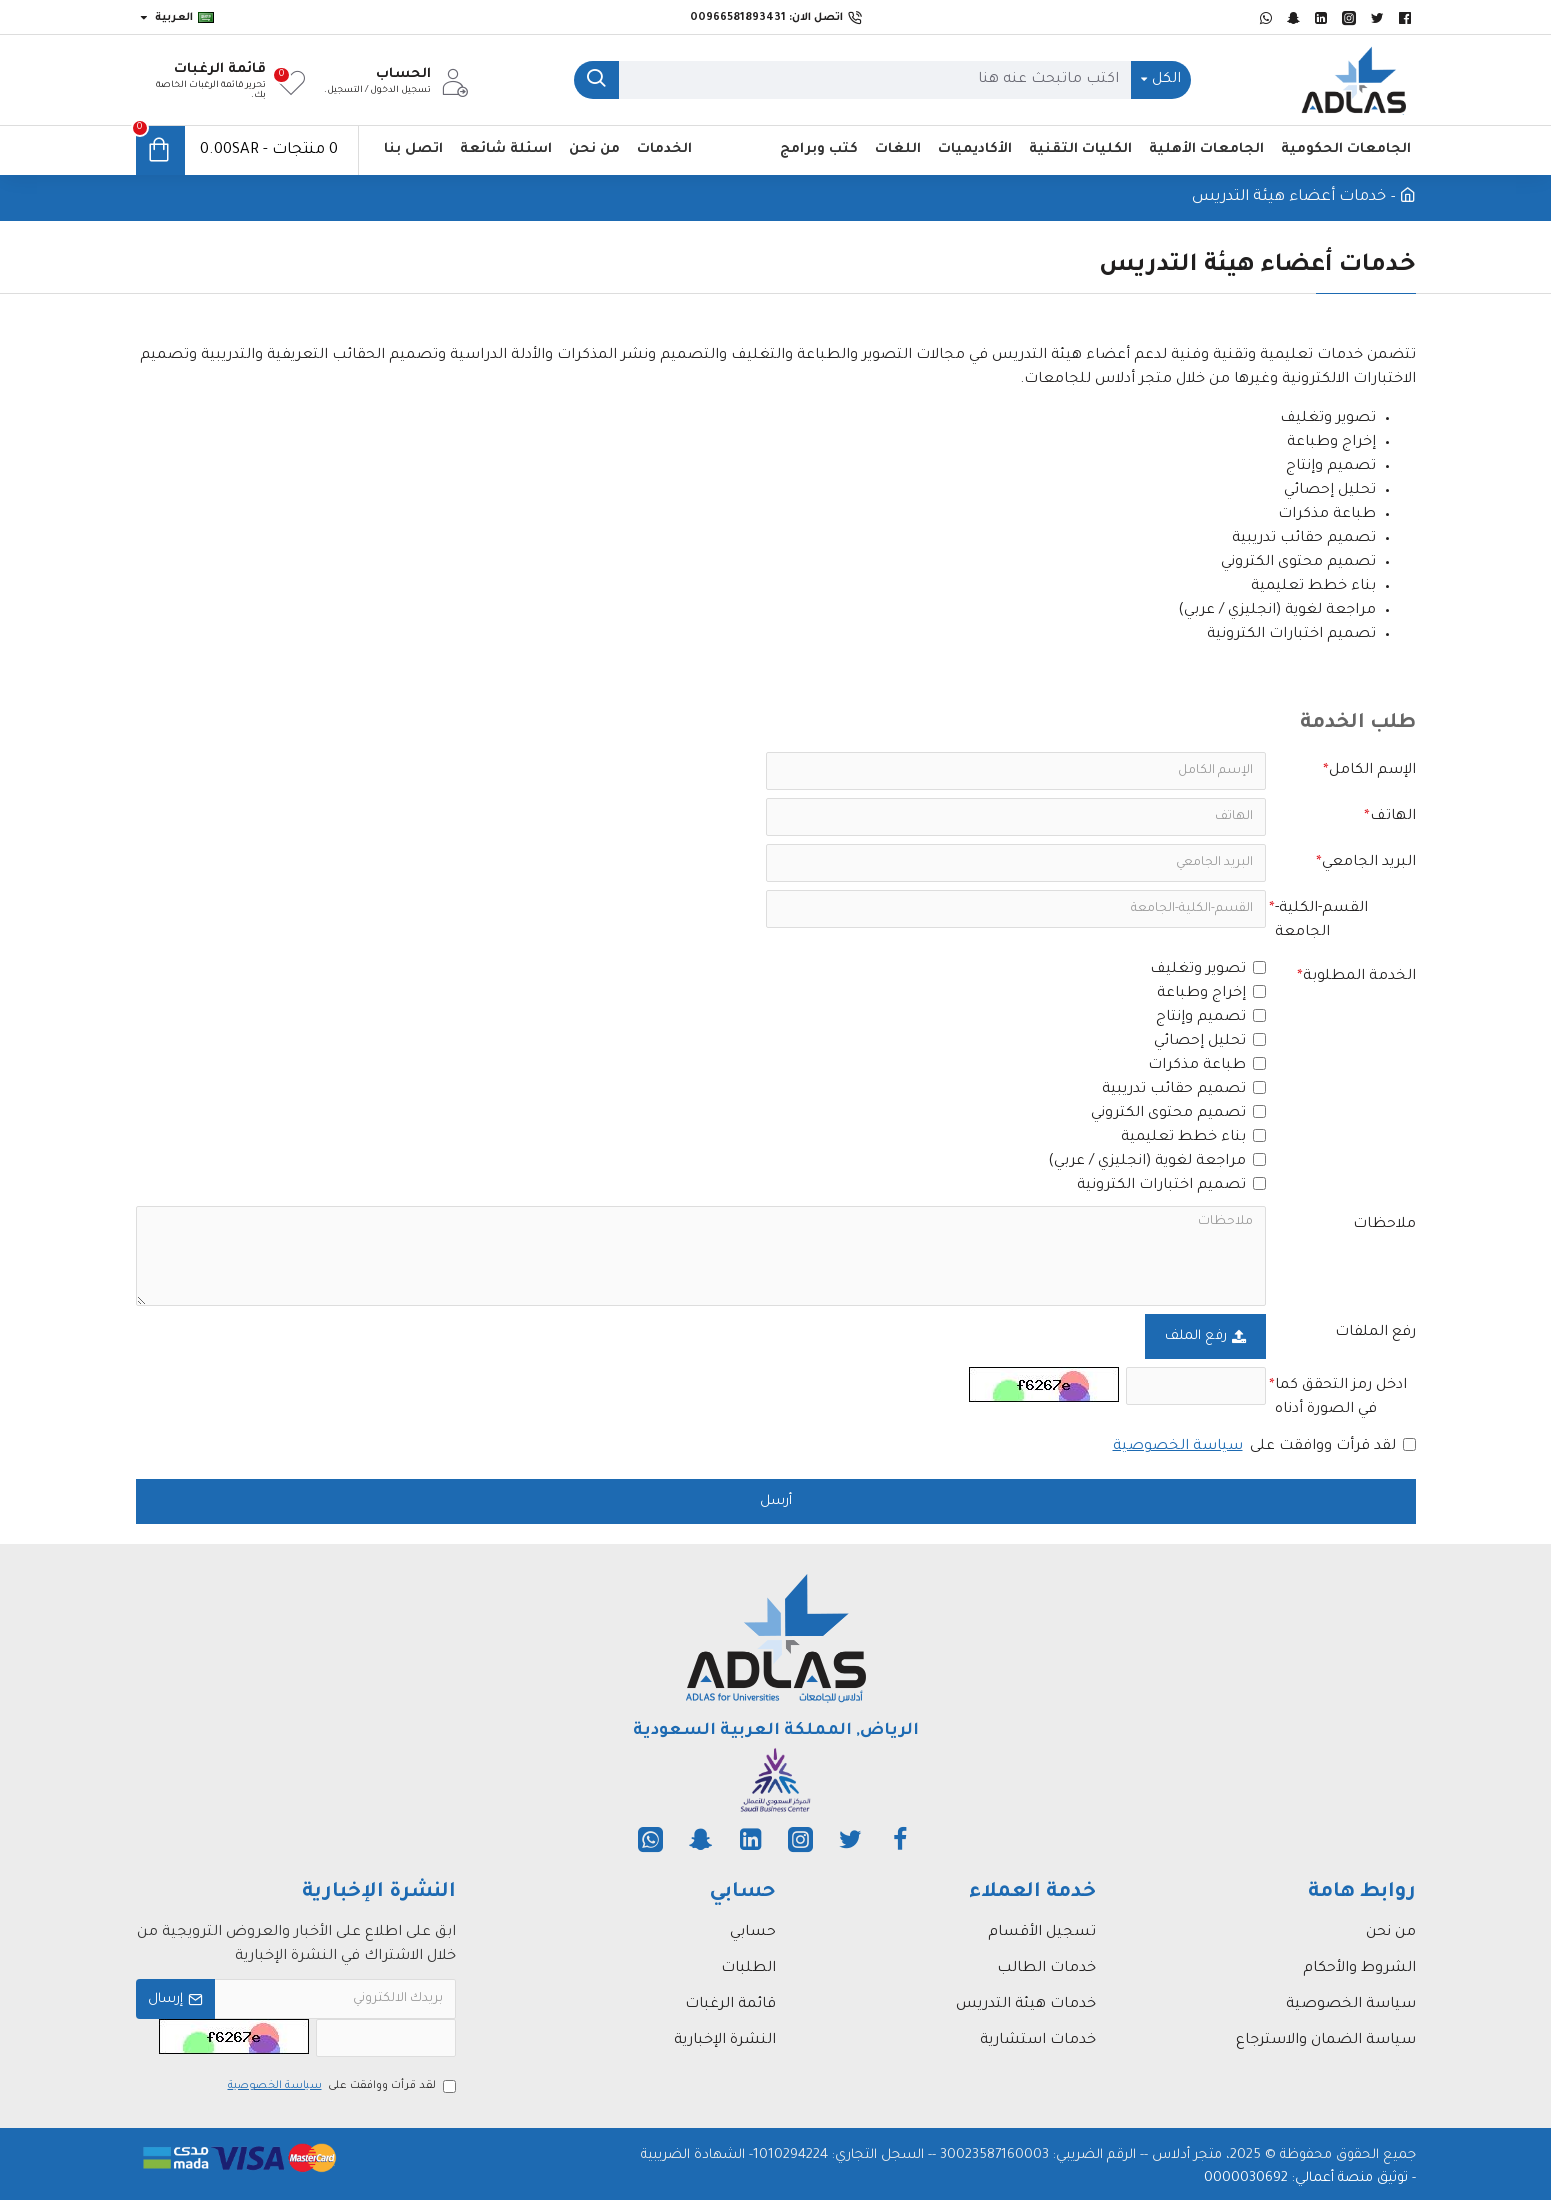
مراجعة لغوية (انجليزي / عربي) (1157, 1161)
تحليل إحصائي (1210, 1041)
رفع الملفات (1375, 1333)
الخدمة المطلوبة (1359, 977)
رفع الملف (1205, 1336)
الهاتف (1393, 817)
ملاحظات (1384, 1225)
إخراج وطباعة (1211, 993)
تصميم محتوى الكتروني (1178, 1113)
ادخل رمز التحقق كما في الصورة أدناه (1341, 1398)
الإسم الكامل (1372, 771)
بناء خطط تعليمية (1193, 1137)
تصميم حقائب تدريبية (1184, 1089)
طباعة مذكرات (1207, 1065)
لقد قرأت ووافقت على (1263, 1447)
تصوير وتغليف (1208, 969)
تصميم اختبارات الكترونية (1171, 1185)
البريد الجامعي (1369, 863)
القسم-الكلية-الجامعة (1321, 921)
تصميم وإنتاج (1211, 1017)
